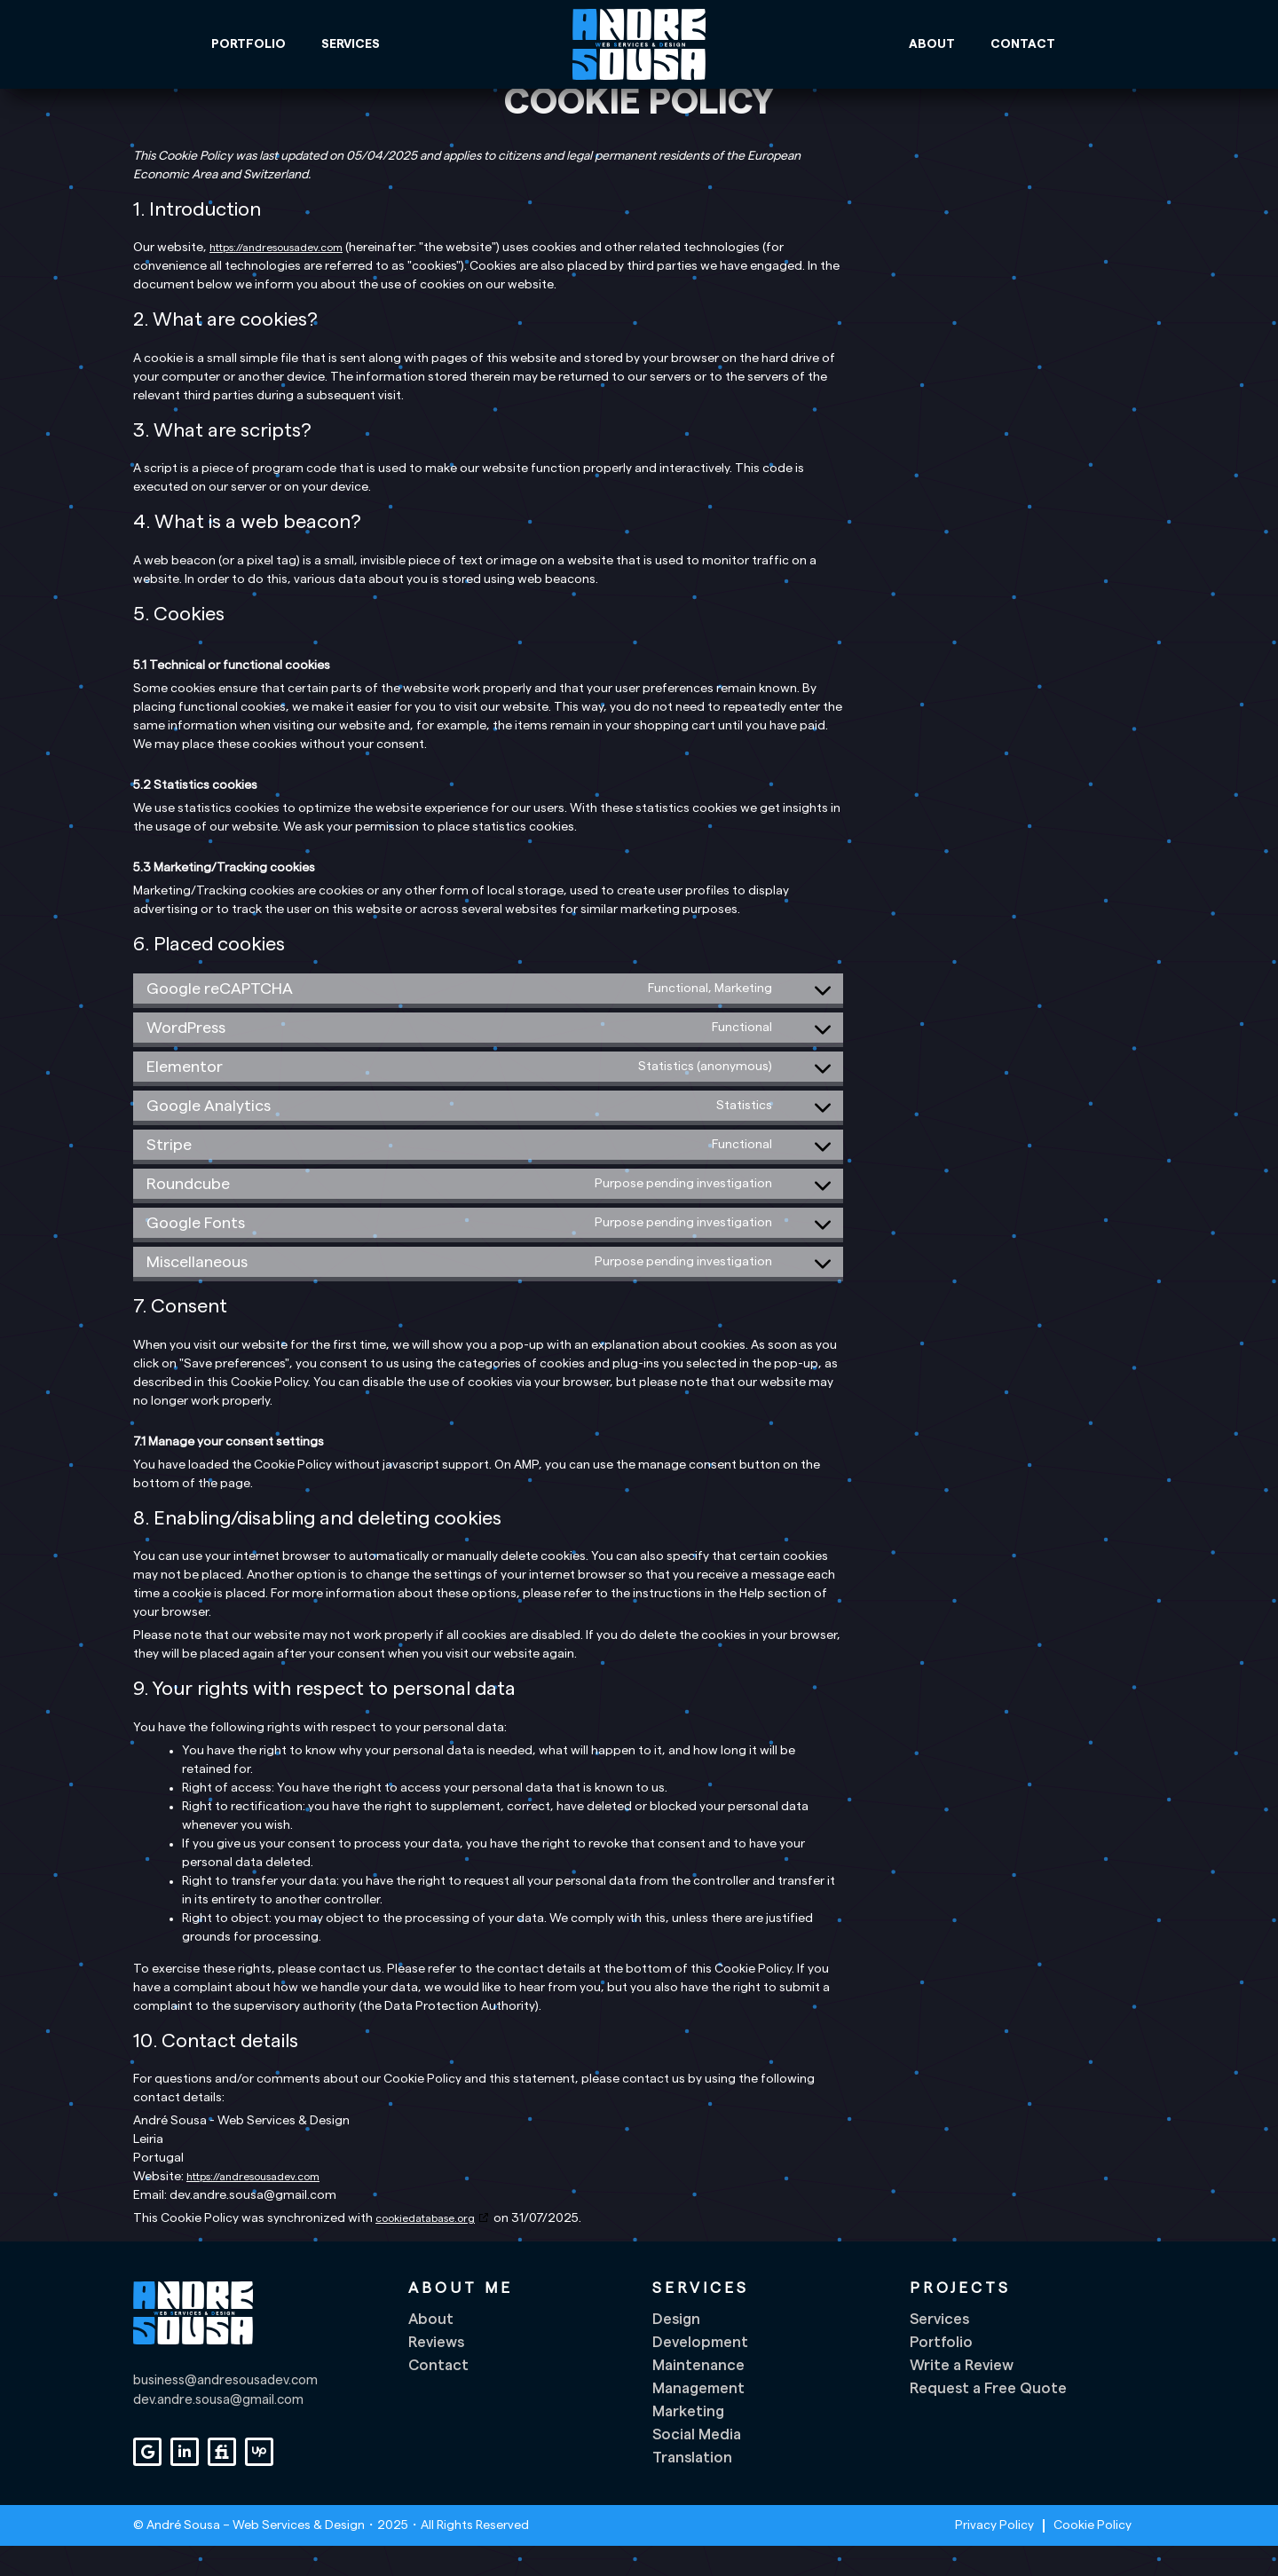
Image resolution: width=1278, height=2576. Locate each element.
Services (350, 44)
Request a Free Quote (988, 2418)
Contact (1022, 44)
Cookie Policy (1092, 2555)
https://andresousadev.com (276, 277)
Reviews (436, 2372)
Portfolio (248, 44)
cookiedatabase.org (425, 2247)
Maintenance (698, 2395)
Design (676, 2349)
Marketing (688, 2441)
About (932, 44)
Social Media (696, 2464)
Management (698, 2418)
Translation (692, 2487)
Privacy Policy (994, 2555)
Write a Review (962, 2395)
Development (700, 2372)
